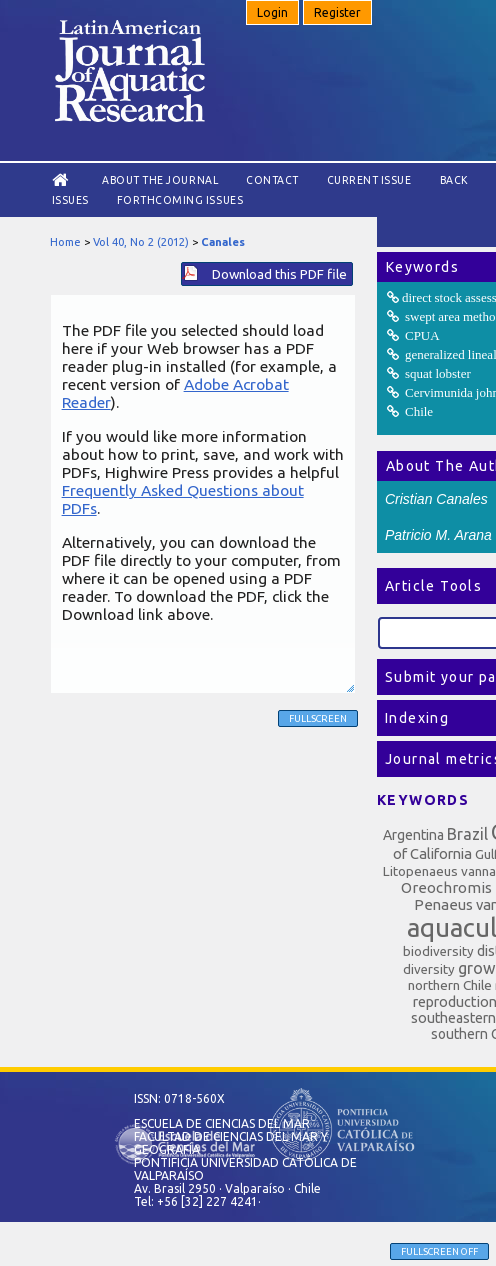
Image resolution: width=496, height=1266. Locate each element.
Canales (223, 242)
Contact (272, 180)
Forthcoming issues (180, 200)
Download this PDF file (279, 274)
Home (65, 242)
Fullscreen (318, 718)
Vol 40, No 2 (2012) (141, 242)
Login (272, 12)
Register (337, 12)
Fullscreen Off (439, 1251)
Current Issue (369, 180)
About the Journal (160, 180)
